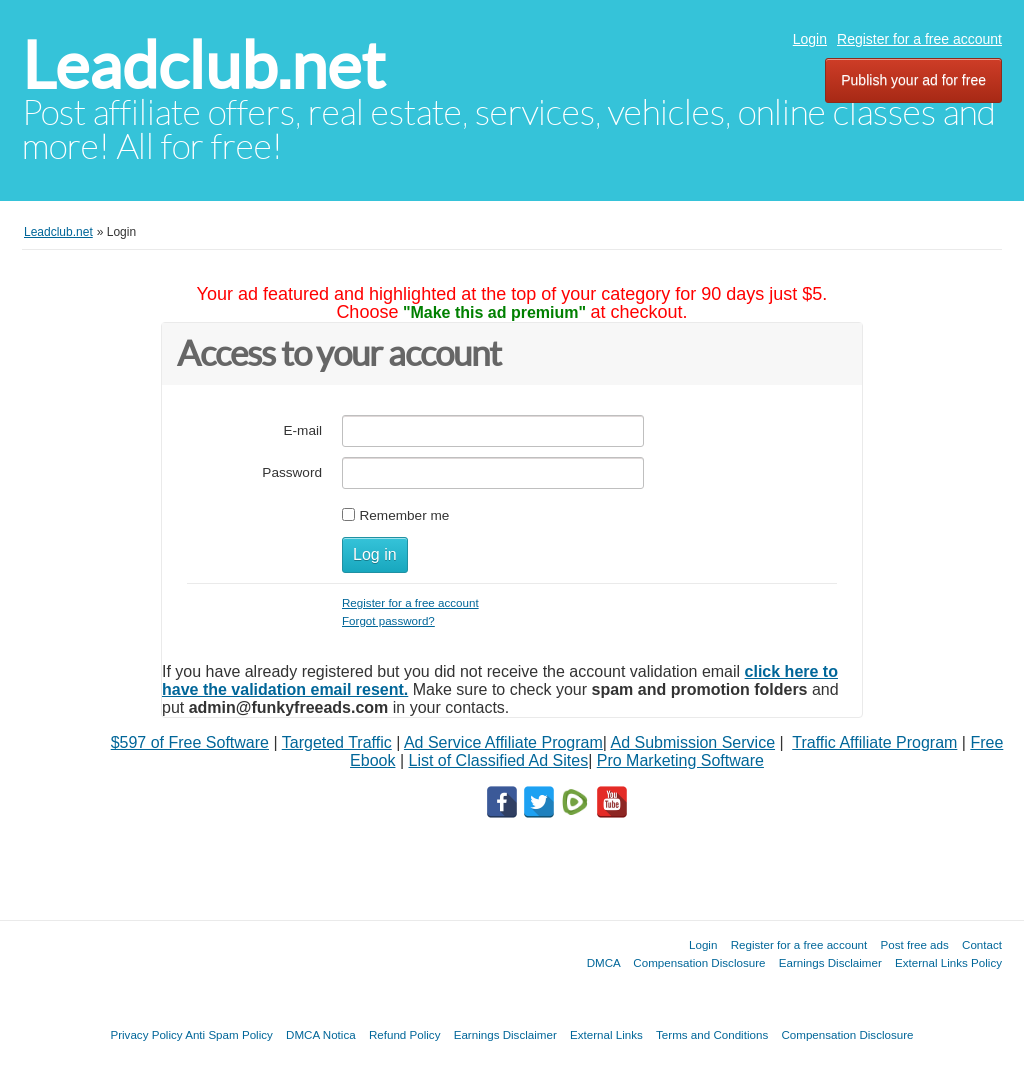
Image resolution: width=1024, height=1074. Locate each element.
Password (292, 472)
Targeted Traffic (337, 742)
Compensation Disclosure (699, 962)
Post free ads (914, 944)
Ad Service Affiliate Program (503, 742)
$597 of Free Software (190, 742)
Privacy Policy (146, 1034)
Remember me (404, 515)
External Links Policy (948, 962)
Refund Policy (405, 1034)
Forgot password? (388, 620)
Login (810, 39)
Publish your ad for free (913, 80)
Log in (375, 554)
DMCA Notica (321, 1034)
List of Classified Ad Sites (498, 760)
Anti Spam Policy (229, 1034)
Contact (982, 944)
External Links (606, 1034)
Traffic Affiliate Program (874, 742)
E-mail (302, 430)
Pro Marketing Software (680, 760)
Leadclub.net (203, 65)
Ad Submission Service (693, 742)
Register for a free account (919, 39)
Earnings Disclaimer (830, 962)
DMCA (604, 962)
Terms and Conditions (712, 1034)
